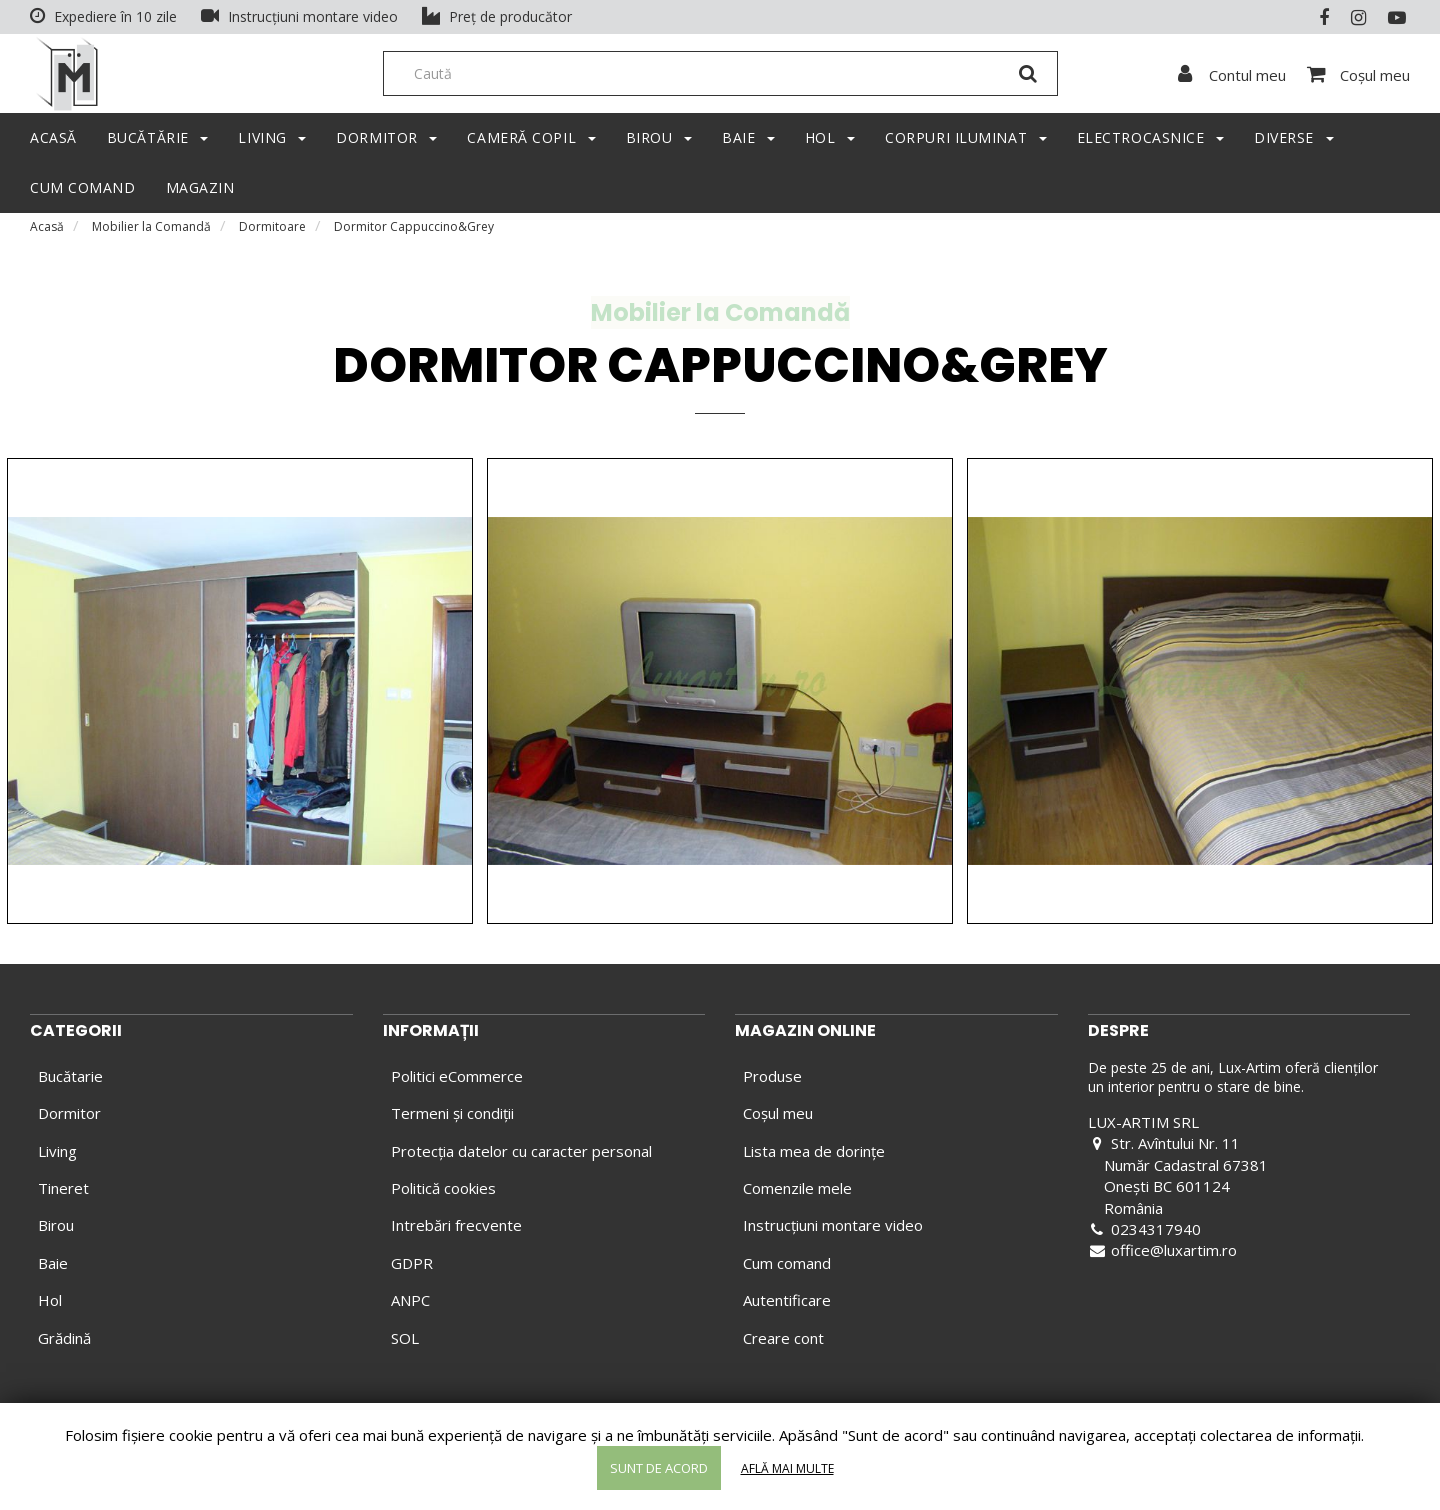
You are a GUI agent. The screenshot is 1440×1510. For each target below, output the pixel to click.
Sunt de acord (659, 1468)
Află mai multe (787, 1468)
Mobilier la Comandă (151, 234)
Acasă (47, 234)
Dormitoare (272, 234)
